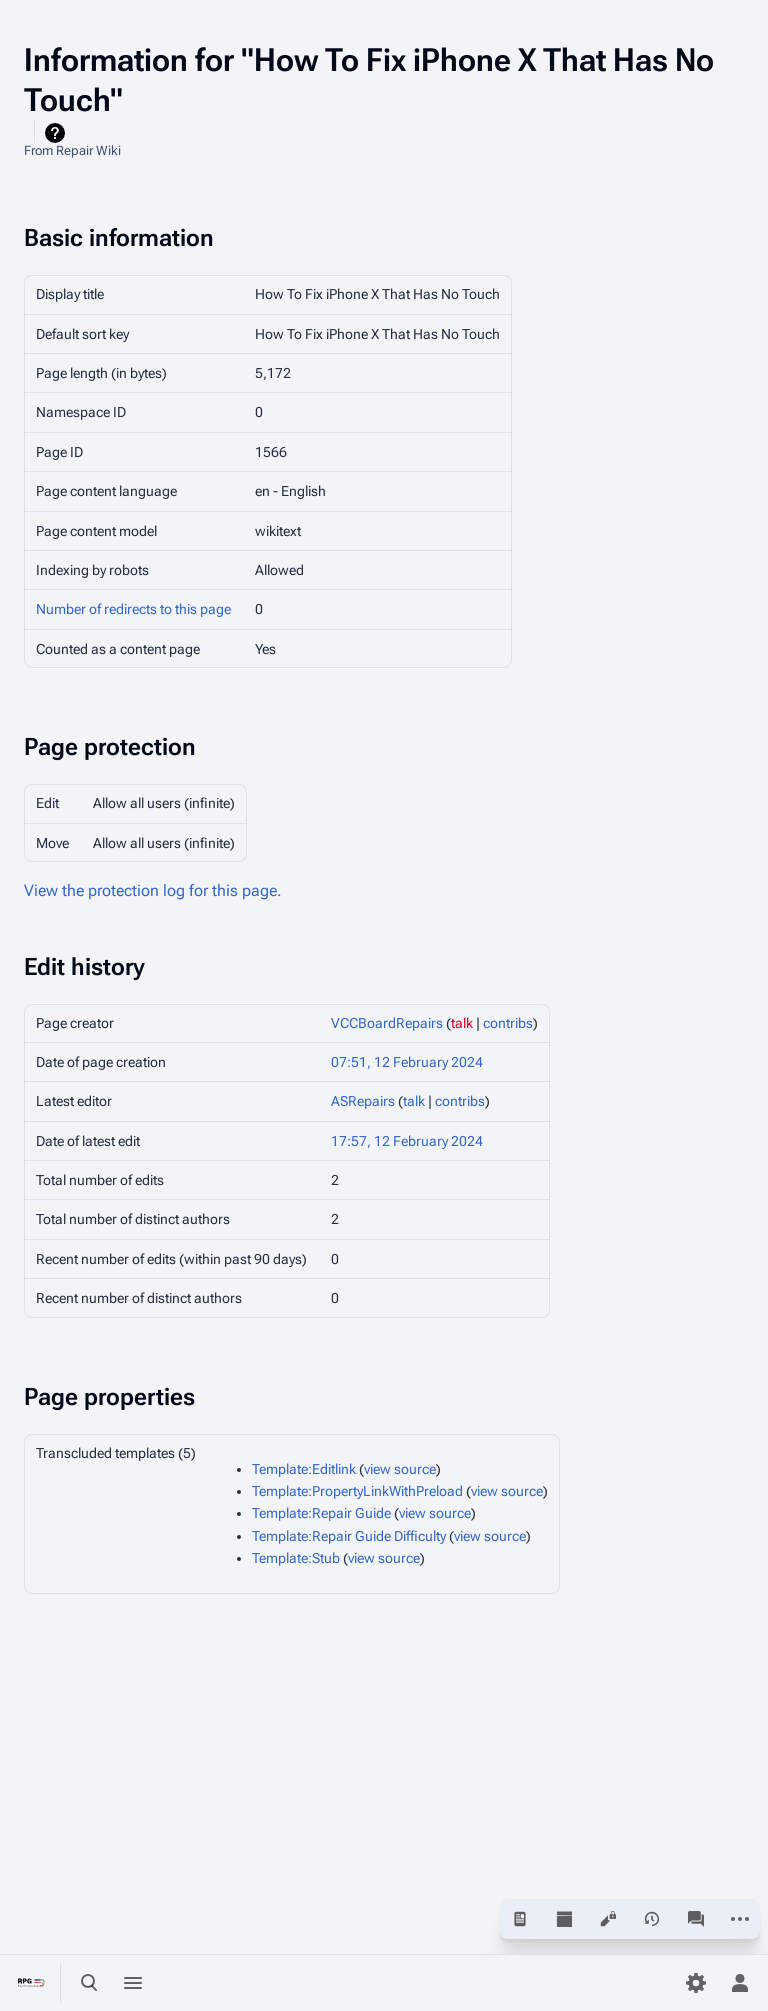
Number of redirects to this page (133, 609)
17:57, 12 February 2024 (407, 1141)
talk (462, 1023)
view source (400, 1469)
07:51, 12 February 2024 (407, 1062)
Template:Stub (296, 1558)
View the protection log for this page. (153, 890)
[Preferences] (696, 1983)
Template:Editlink (304, 1469)
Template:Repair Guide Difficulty (349, 1536)
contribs (508, 1023)
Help (57, 133)
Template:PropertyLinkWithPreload (357, 1491)
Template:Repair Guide (321, 1513)
